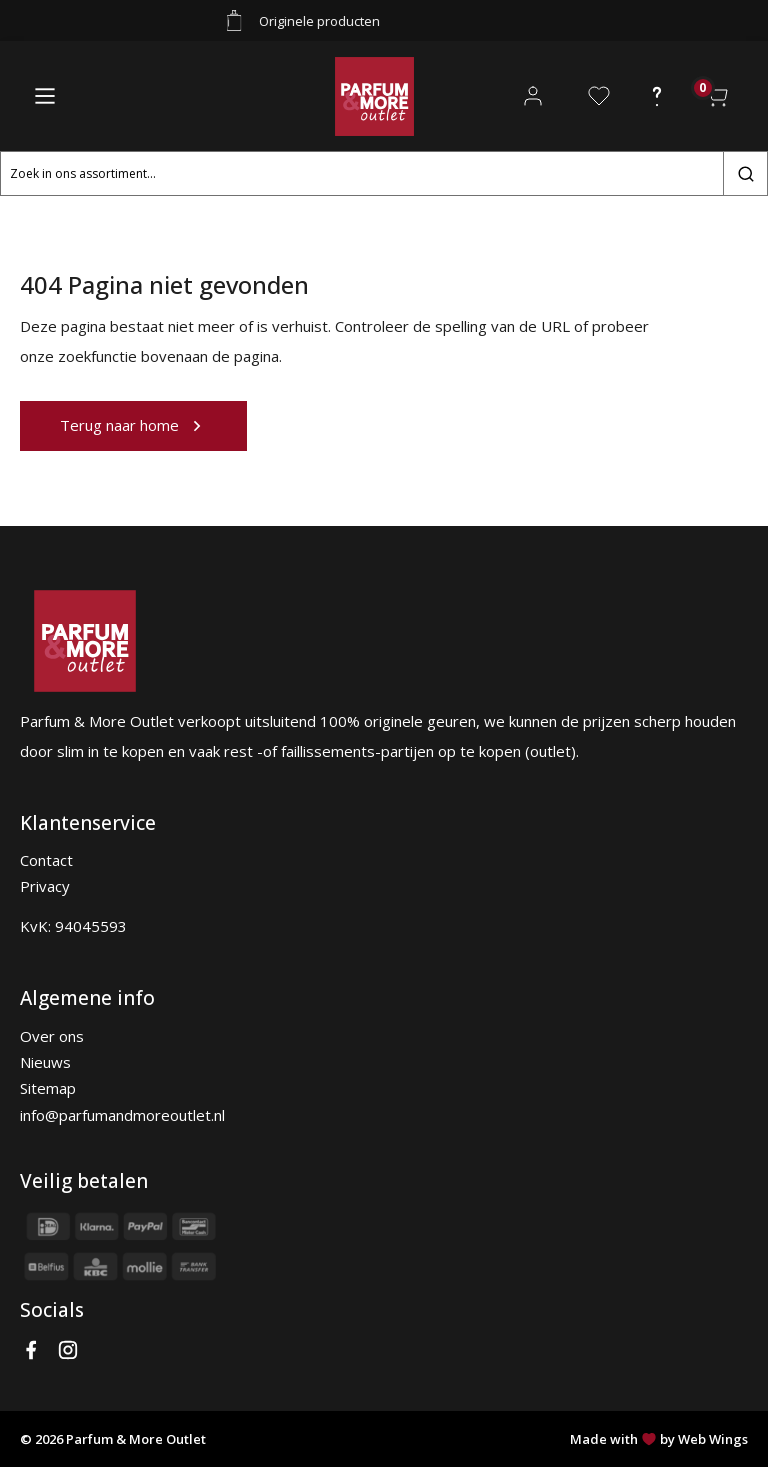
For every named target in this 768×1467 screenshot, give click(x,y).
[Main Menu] (45, 96)
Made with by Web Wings (659, 1439)
